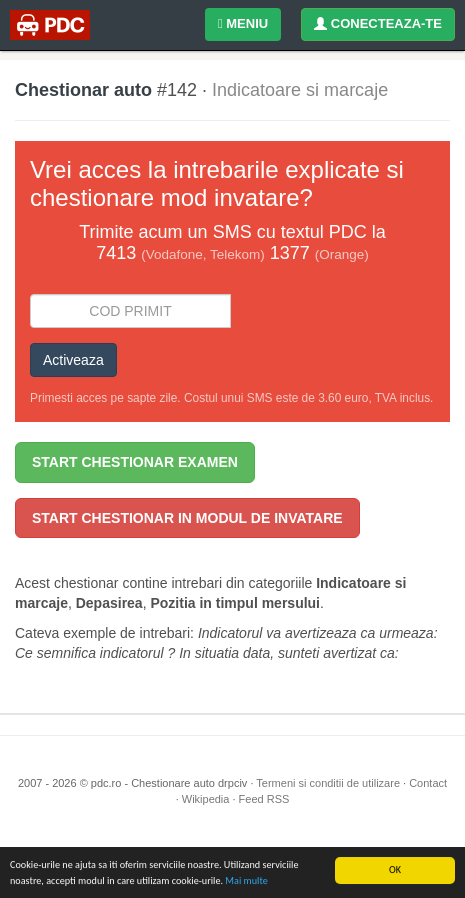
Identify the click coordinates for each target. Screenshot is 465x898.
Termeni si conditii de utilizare (328, 783)
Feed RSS (264, 799)
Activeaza (73, 360)
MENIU (243, 23)
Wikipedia (206, 799)
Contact (428, 783)
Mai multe (246, 880)
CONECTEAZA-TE (378, 23)
